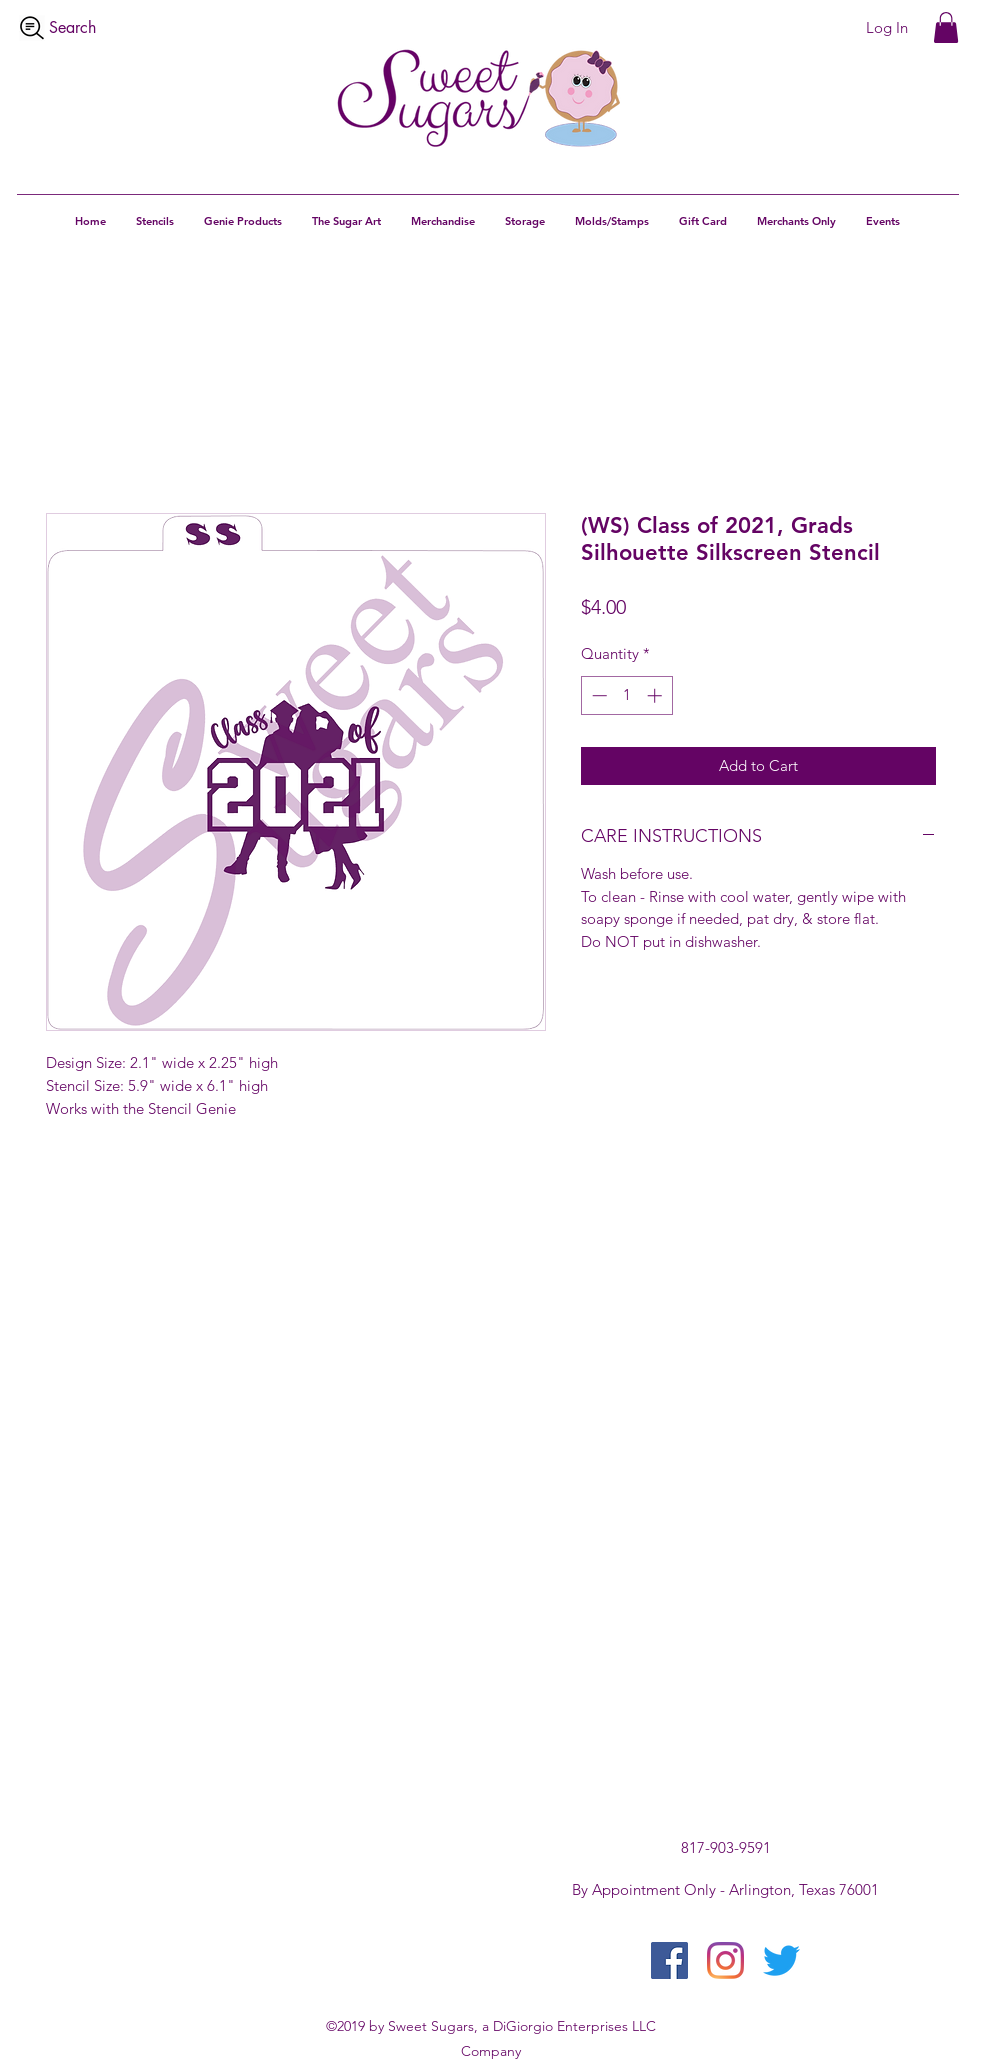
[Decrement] (597, 695)
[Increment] (656, 695)
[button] (946, 27)
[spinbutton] (626, 695)
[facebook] (669, 1960)
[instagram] (725, 1960)
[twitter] (781, 1960)
